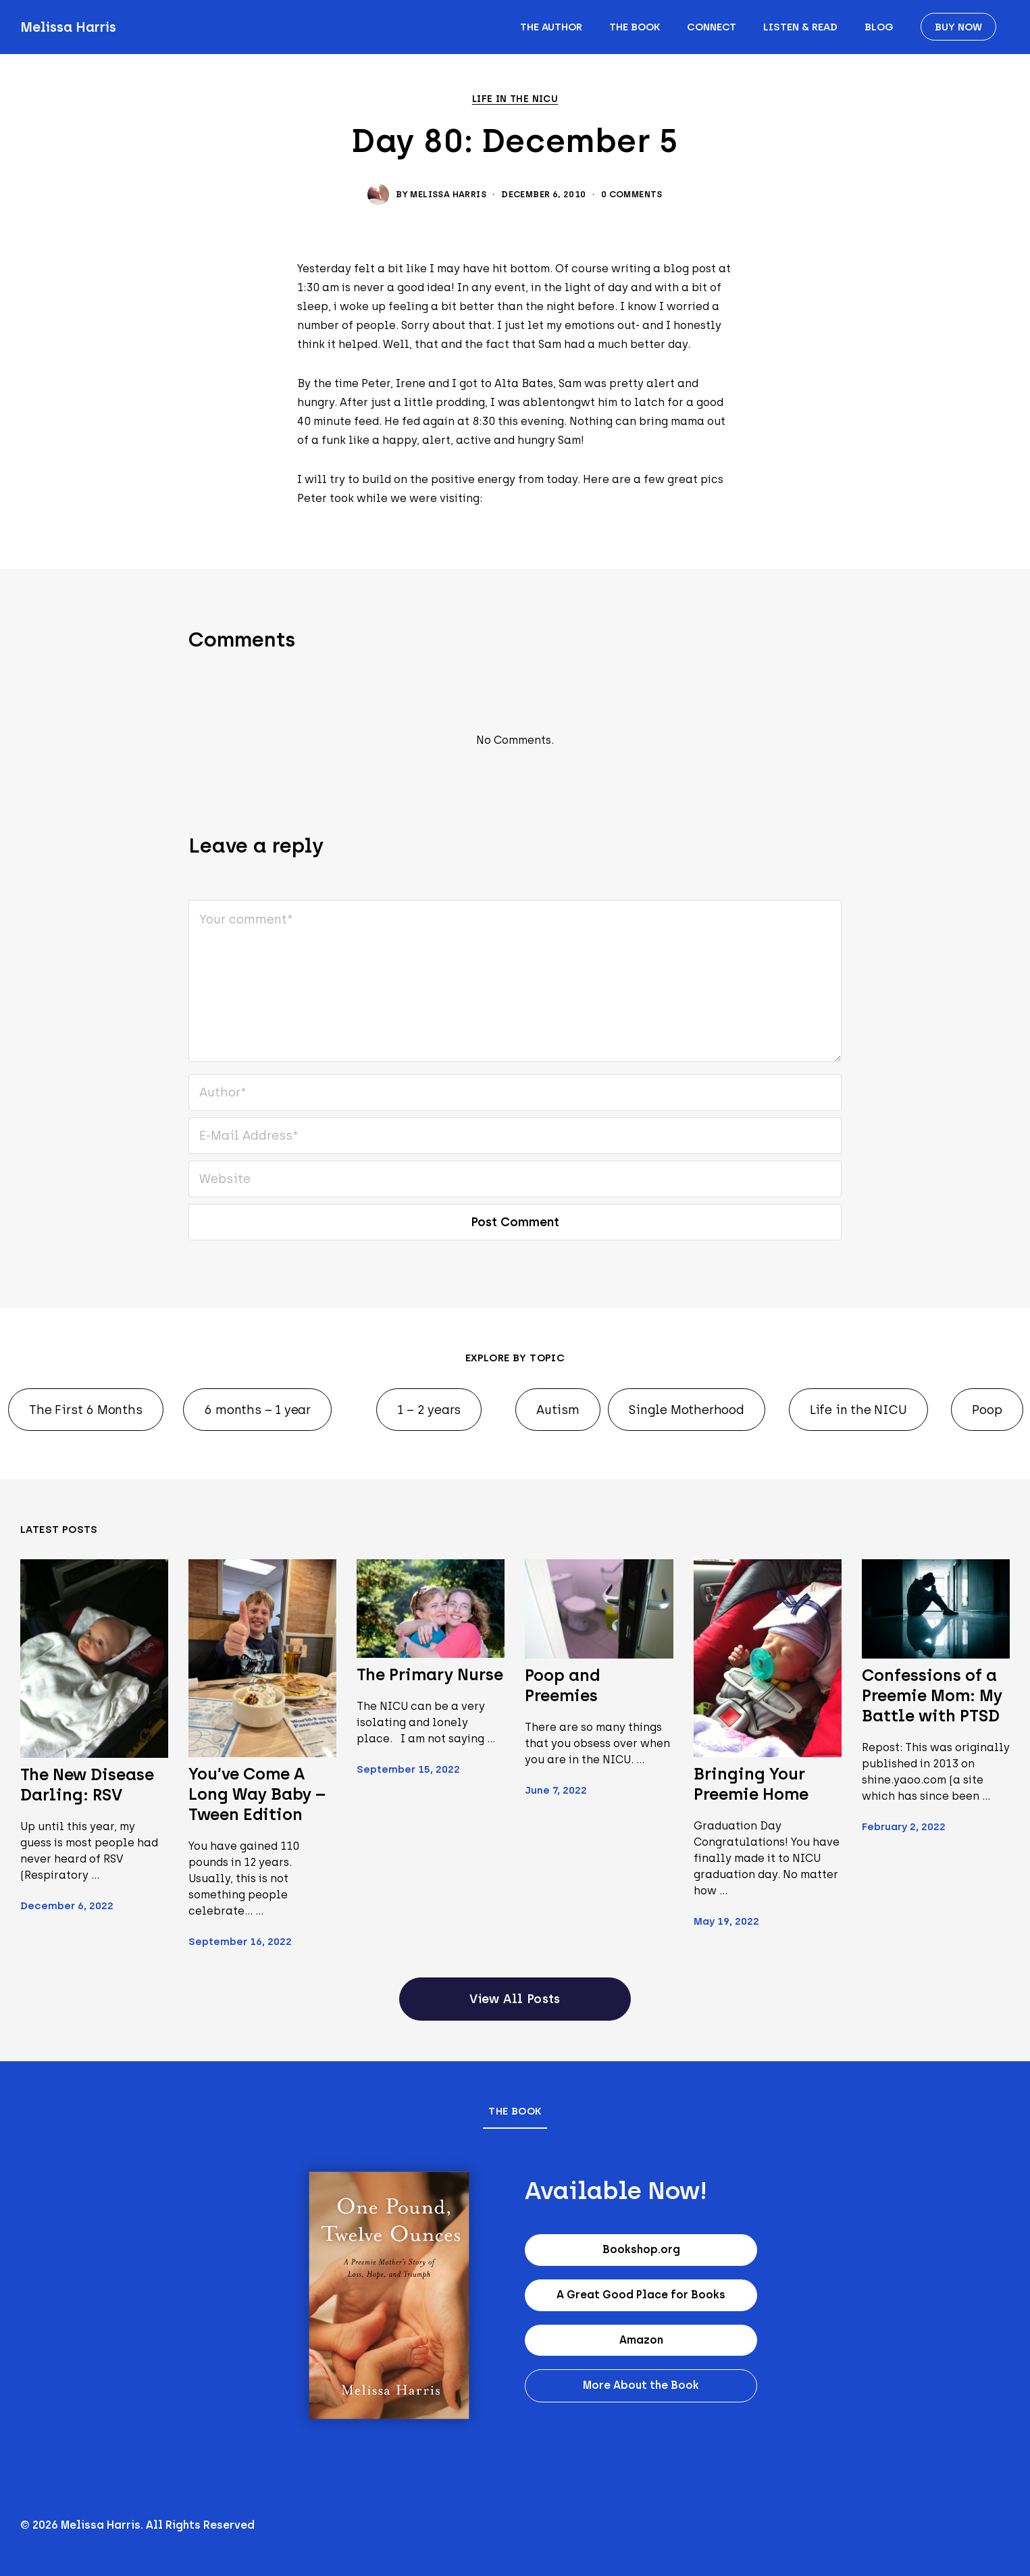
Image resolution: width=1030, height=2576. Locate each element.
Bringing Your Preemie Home (751, 1784)
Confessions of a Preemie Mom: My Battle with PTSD (932, 1695)
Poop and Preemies (562, 1685)
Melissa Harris (68, 27)
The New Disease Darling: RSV (87, 1784)
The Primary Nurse (430, 1674)
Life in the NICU (515, 99)
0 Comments (632, 194)
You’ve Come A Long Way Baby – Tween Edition (257, 1794)
